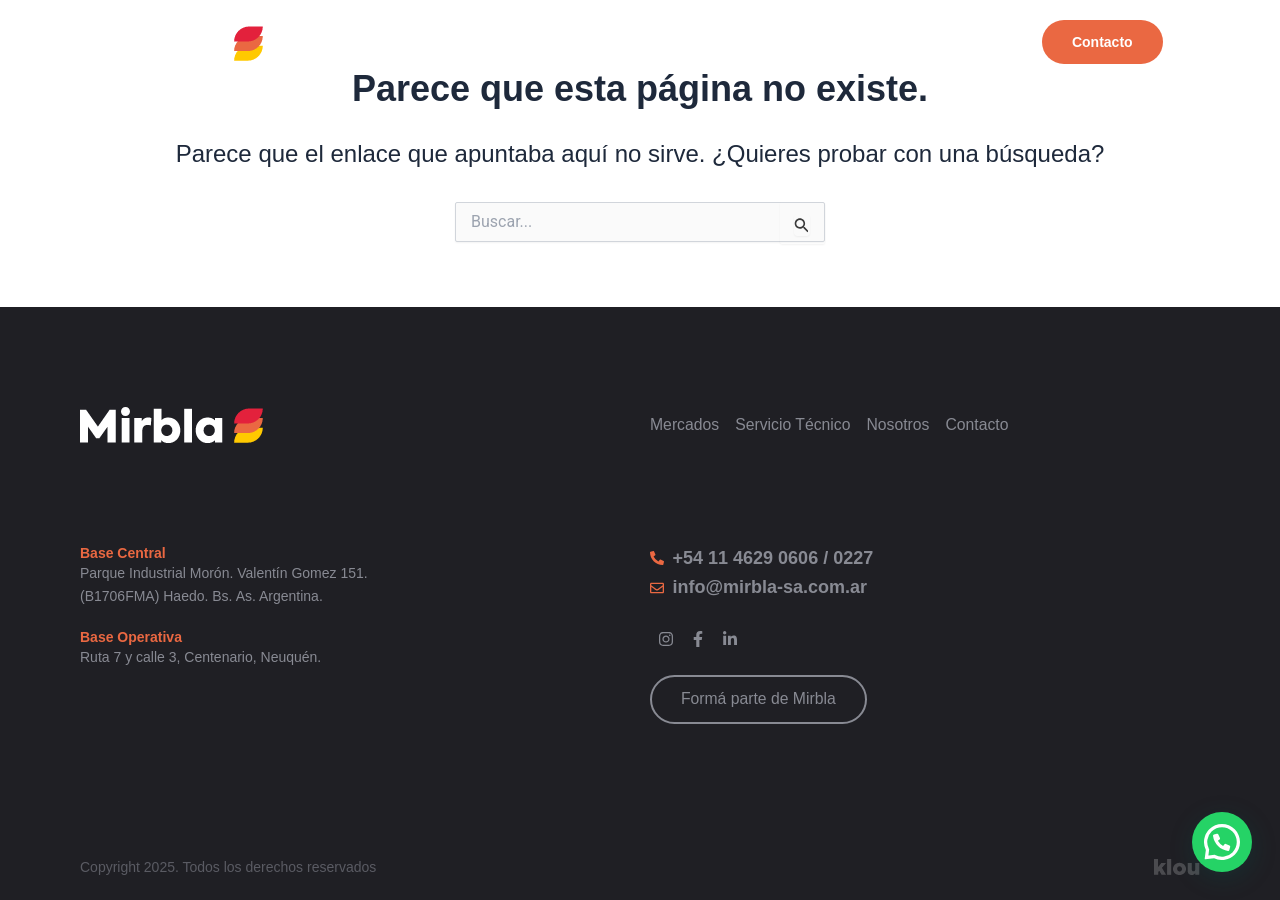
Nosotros (971, 43)
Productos (622, 43)
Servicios (857, 43)
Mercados (741, 43)
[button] (1222, 842)
